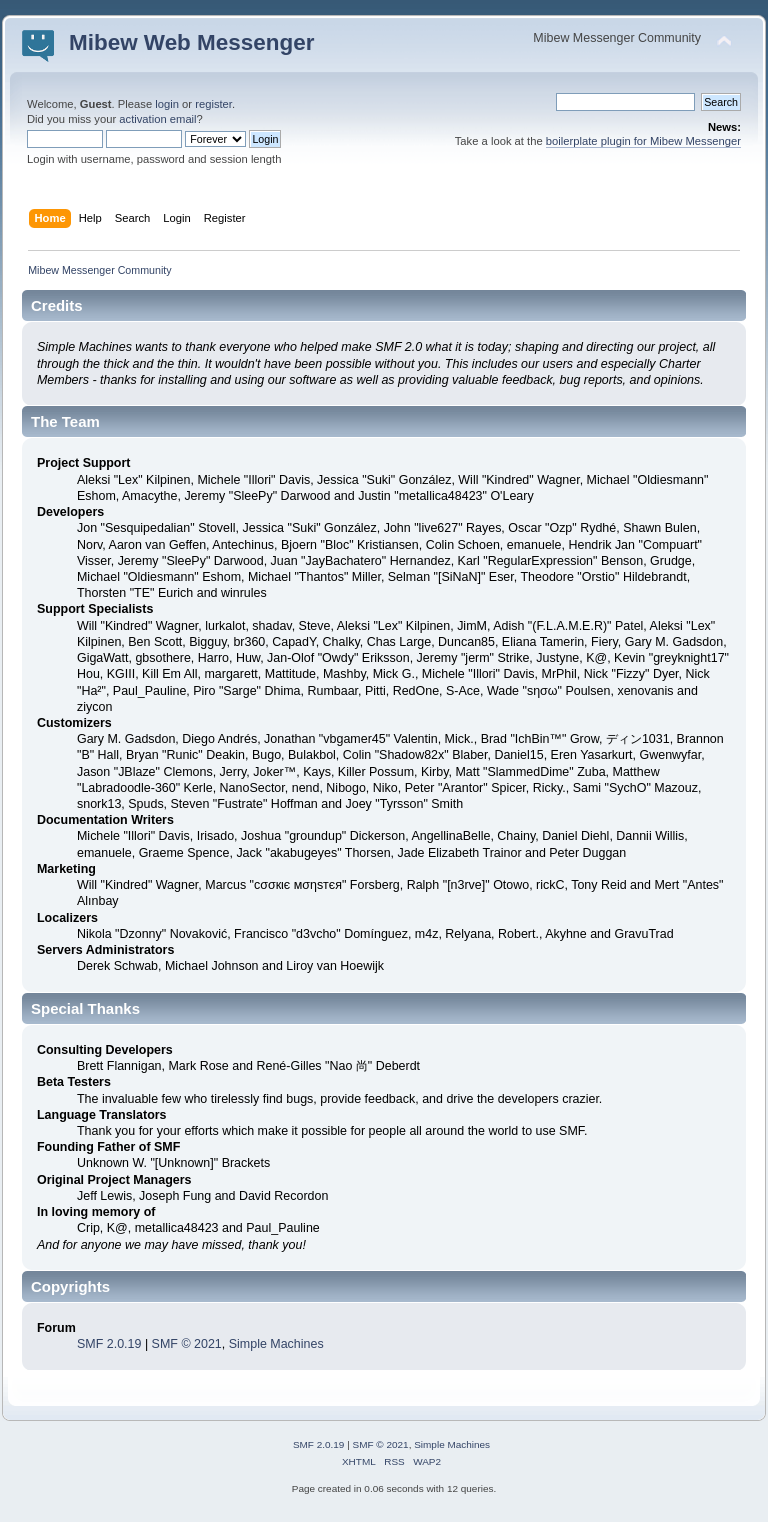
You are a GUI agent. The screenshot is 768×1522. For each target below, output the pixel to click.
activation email (157, 119)
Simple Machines (276, 1344)
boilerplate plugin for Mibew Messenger (643, 141)
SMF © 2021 (187, 1344)
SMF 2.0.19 (109, 1344)
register (213, 104)
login (167, 104)
